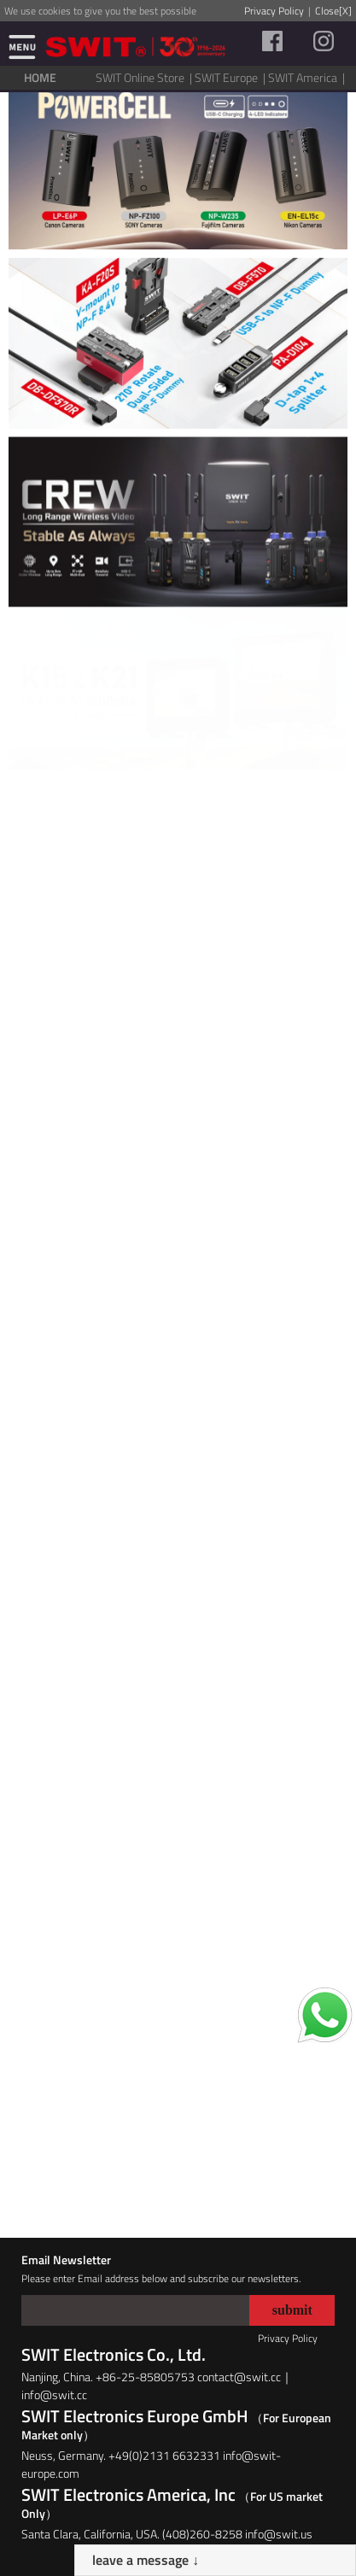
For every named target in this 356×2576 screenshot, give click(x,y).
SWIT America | (307, 77)
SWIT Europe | (231, 77)
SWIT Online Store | (145, 77)
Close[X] (333, 11)
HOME (40, 77)
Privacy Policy (274, 11)
